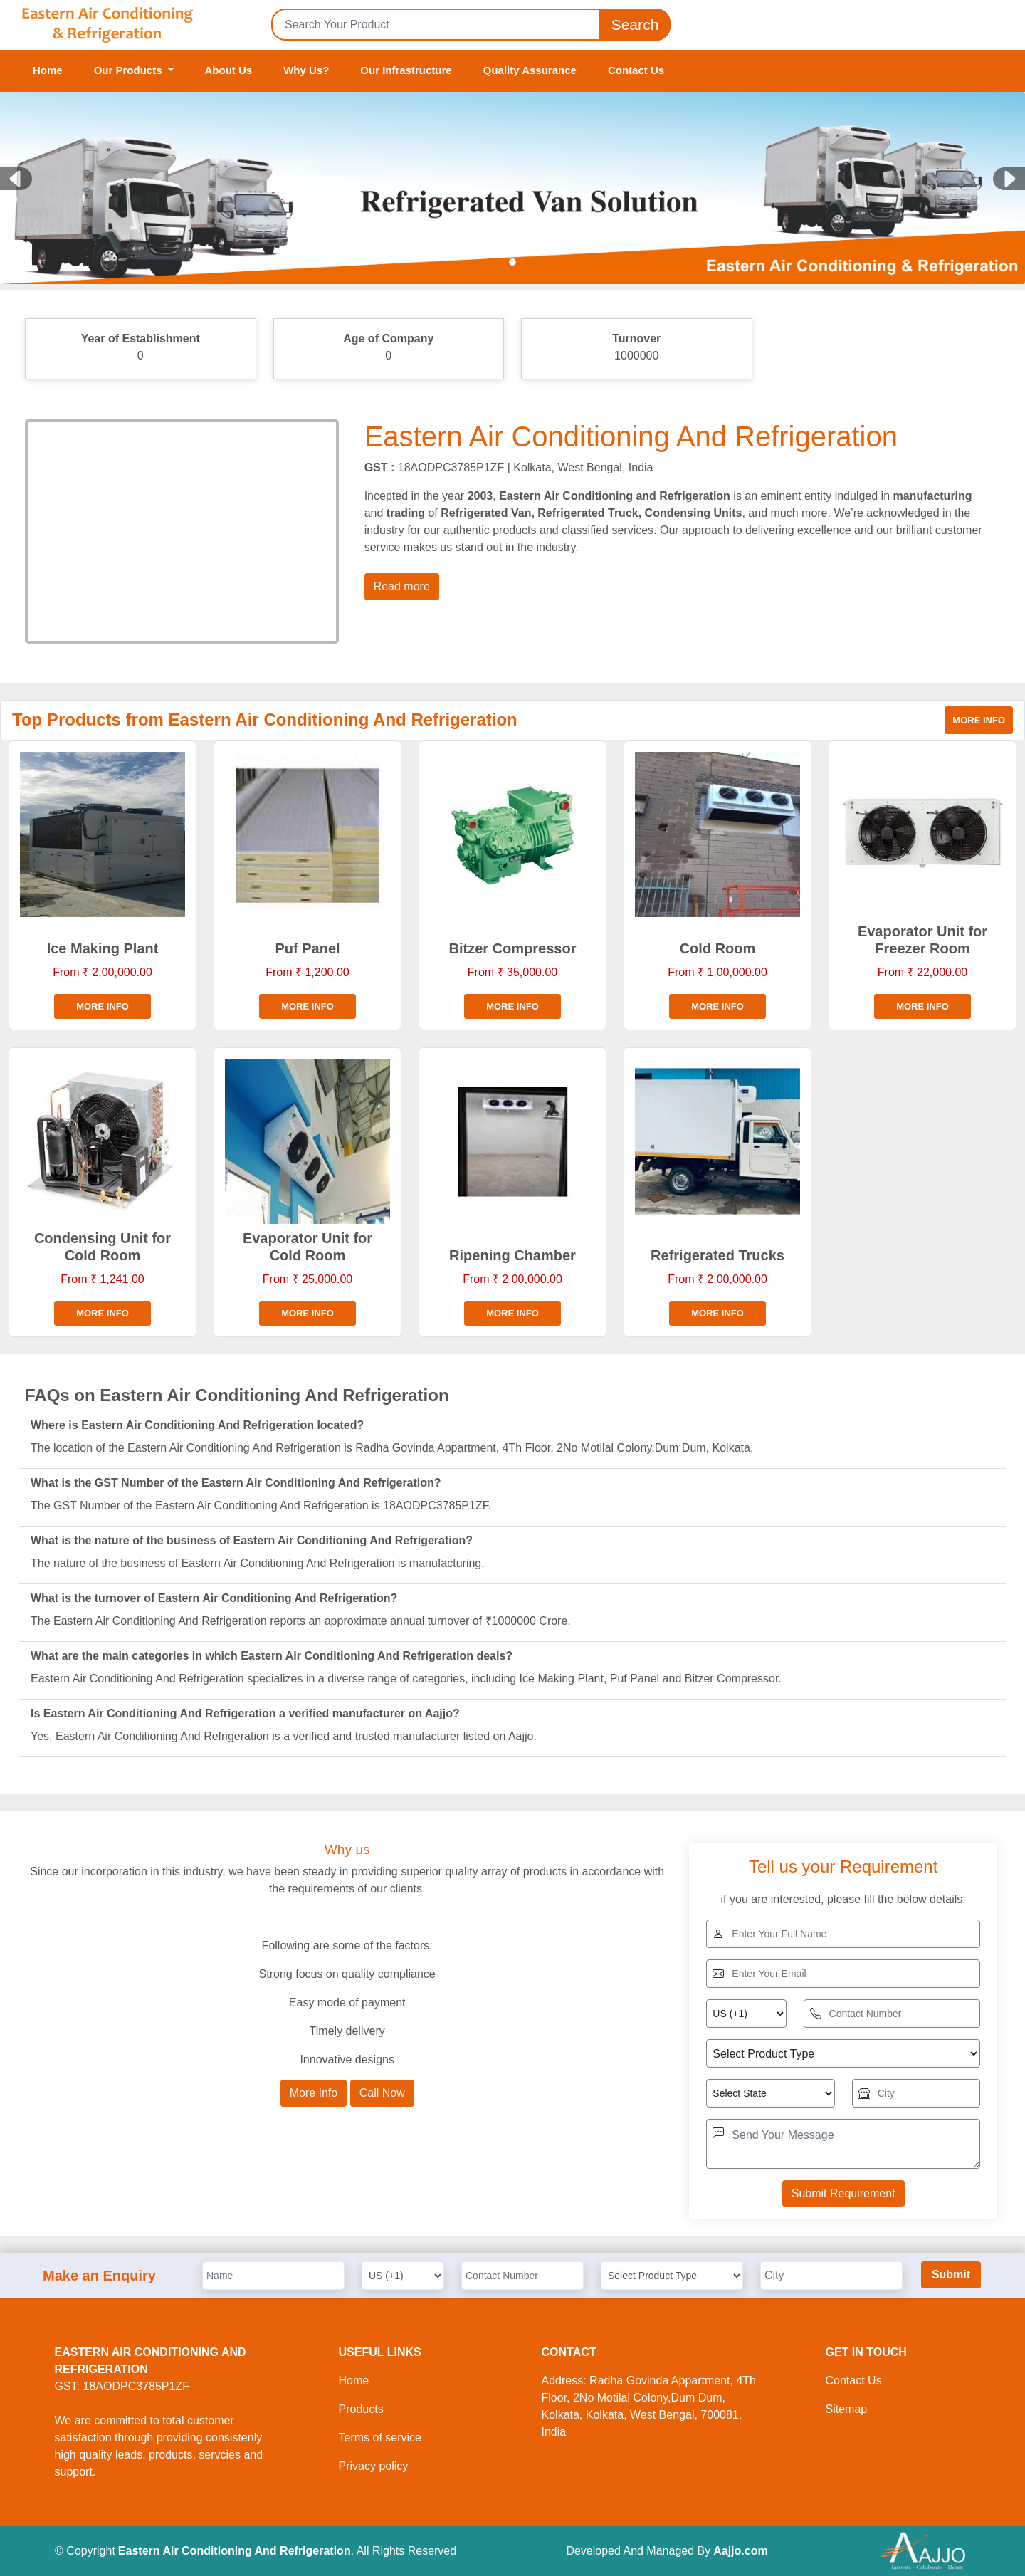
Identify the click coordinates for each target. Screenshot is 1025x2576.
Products (361, 2409)
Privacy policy (374, 2466)
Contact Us (636, 70)
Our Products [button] (129, 70)
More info (978, 720)
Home (48, 70)
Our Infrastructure (405, 70)
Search (635, 24)
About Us (229, 70)
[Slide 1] (512, 262)
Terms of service (380, 2437)
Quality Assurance (530, 70)
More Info (314, 2093)
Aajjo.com (740, 2551)
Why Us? (306, 70)
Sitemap (847, 2409)
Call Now (382, 2093)
